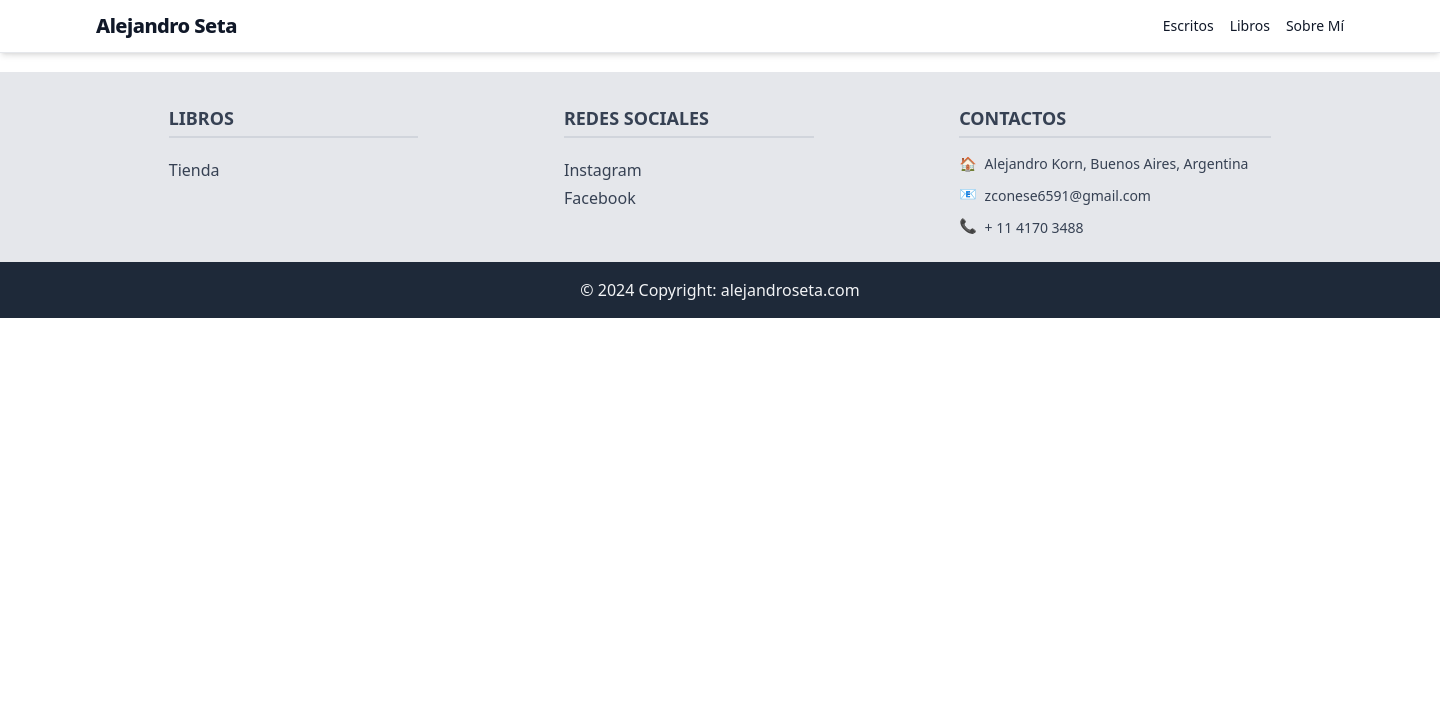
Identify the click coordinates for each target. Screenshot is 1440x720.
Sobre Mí (1315, 25)
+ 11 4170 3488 (1034, 227)
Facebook (600, 198)
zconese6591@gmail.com (1068, 195)
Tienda (194, 170)
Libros (1250, 25)
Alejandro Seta (166, 25)
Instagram (603, 170)
